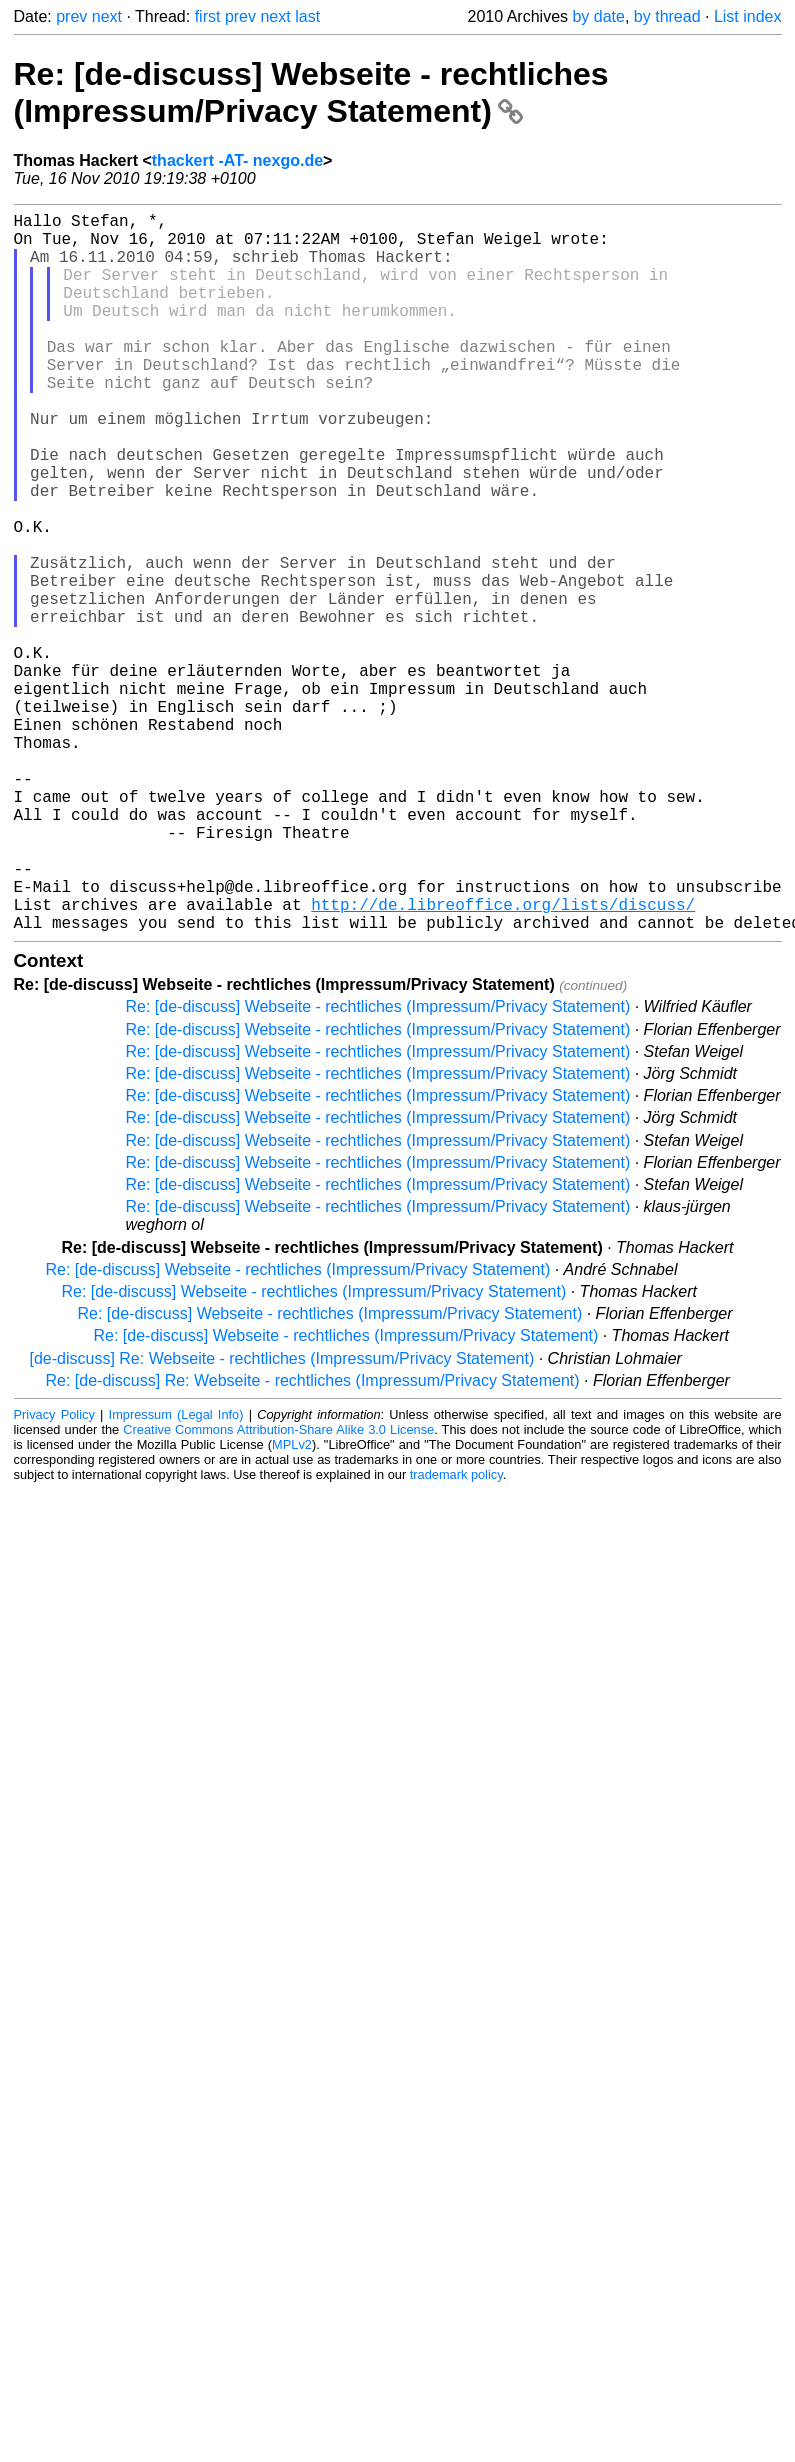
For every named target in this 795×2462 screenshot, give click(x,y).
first (208, 16)
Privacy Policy (54, 1574)
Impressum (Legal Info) (176, 1574)
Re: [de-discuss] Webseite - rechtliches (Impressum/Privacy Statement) (311, 92)
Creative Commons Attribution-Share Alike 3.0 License (278, 1589)
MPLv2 (292, 1604)
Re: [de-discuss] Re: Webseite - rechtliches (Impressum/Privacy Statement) (313, 1540)
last (307, 16)
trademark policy (456, 1634)
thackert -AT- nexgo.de (237, 160)
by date (598, 16)
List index (748, 16)
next (107, 16)
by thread (667, 16)
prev (71, 16)
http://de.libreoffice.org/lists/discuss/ (503, 1060)
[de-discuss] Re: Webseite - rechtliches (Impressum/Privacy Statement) (282, 1518)
